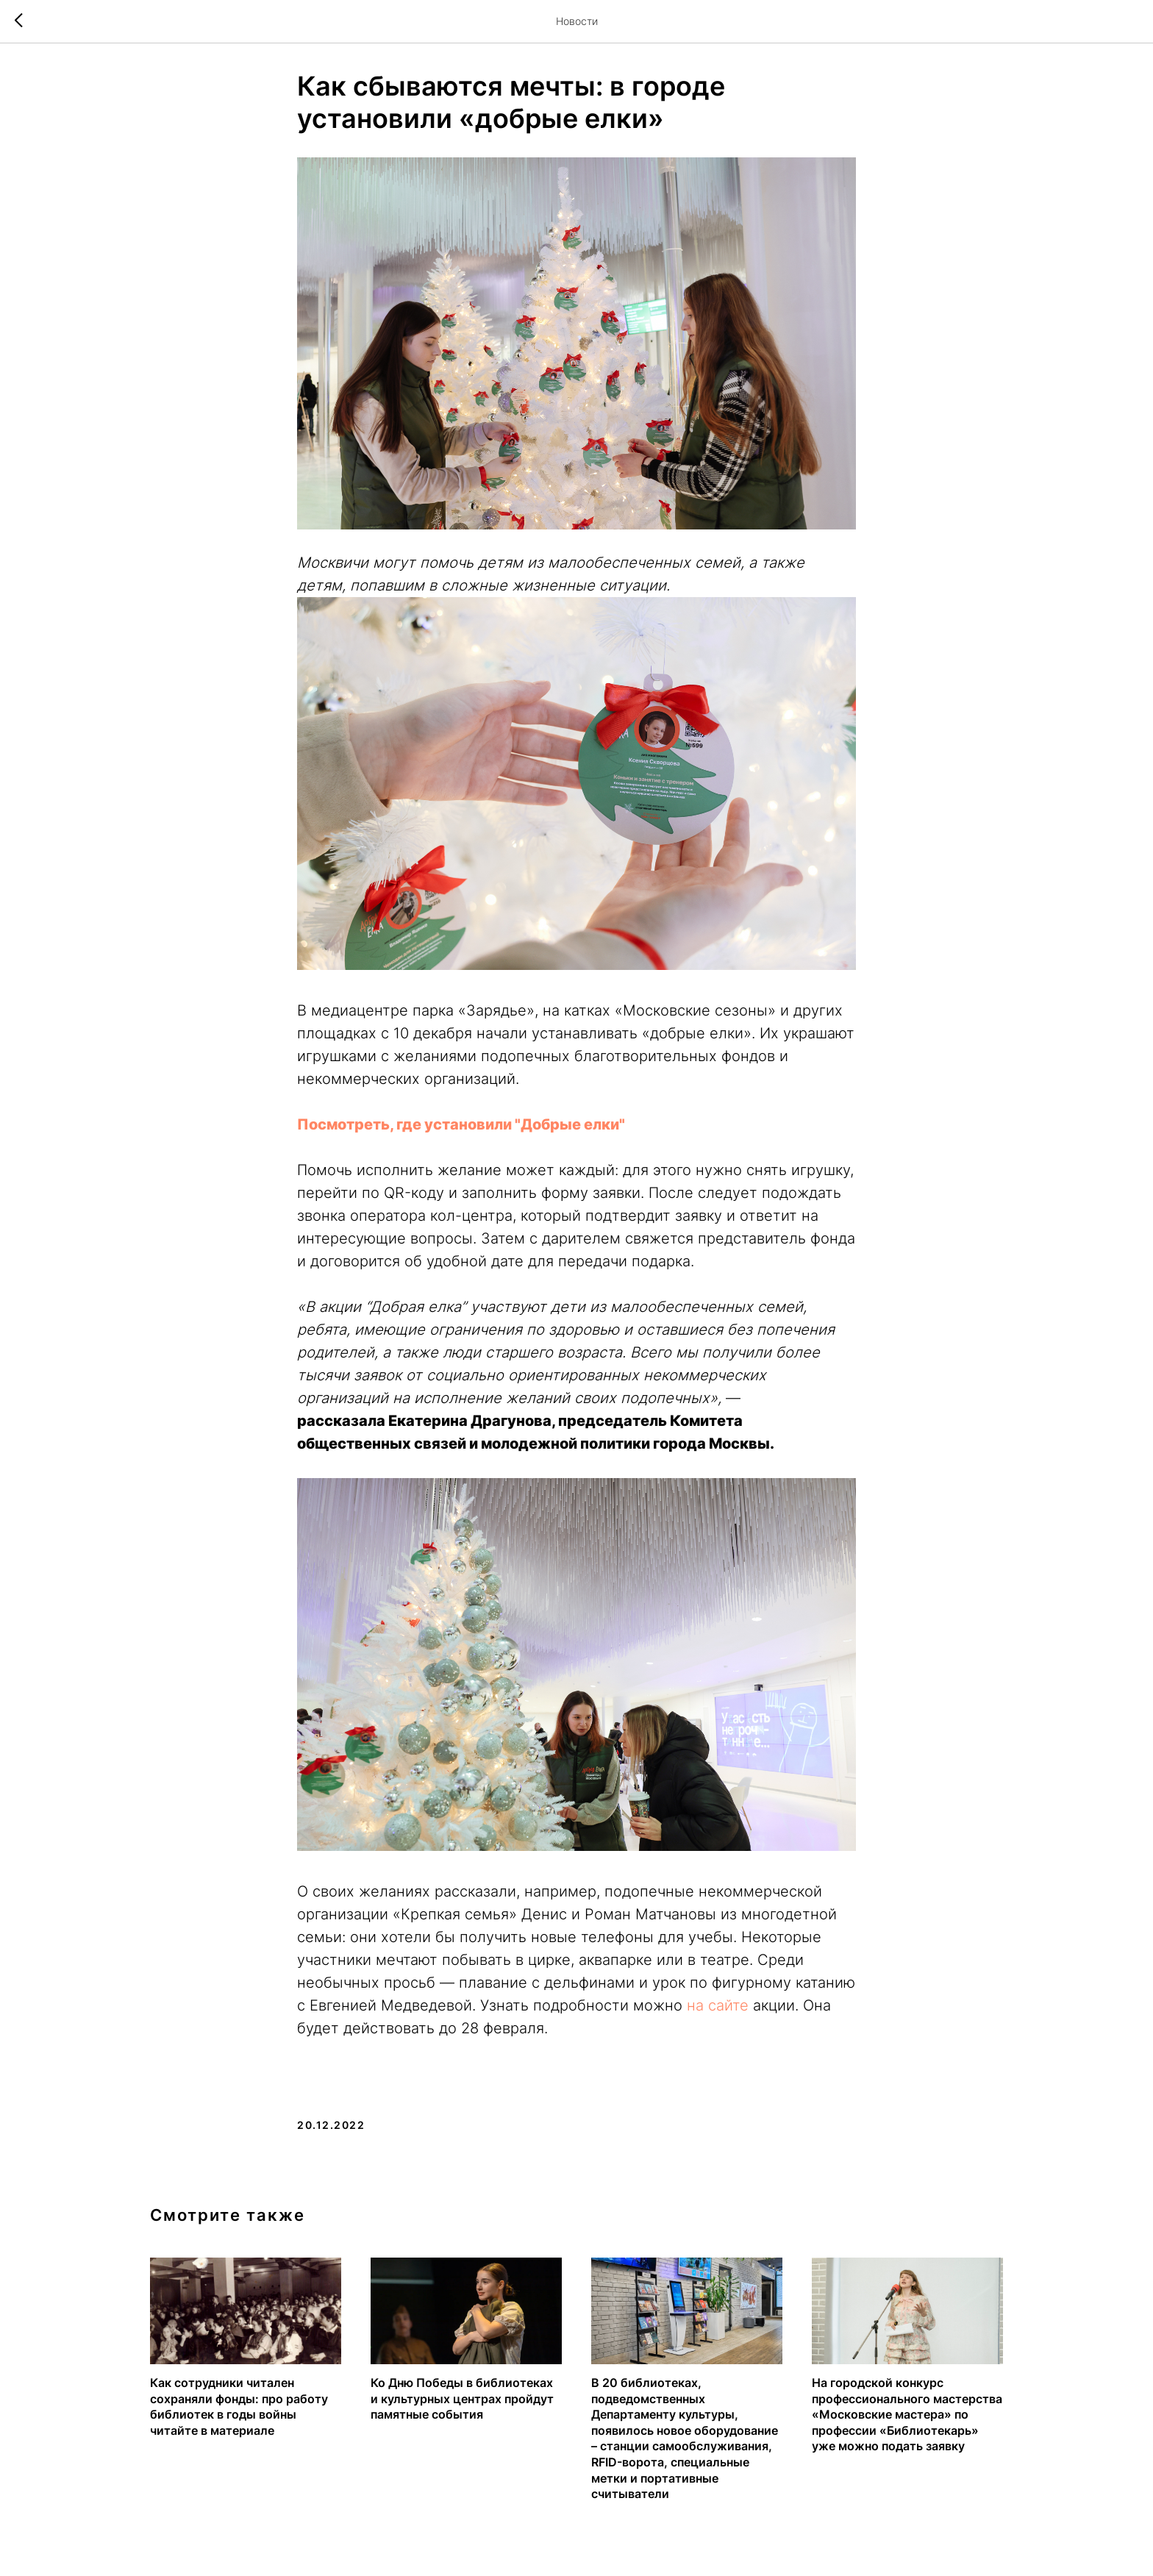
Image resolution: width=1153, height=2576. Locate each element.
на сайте (718, 2005)
